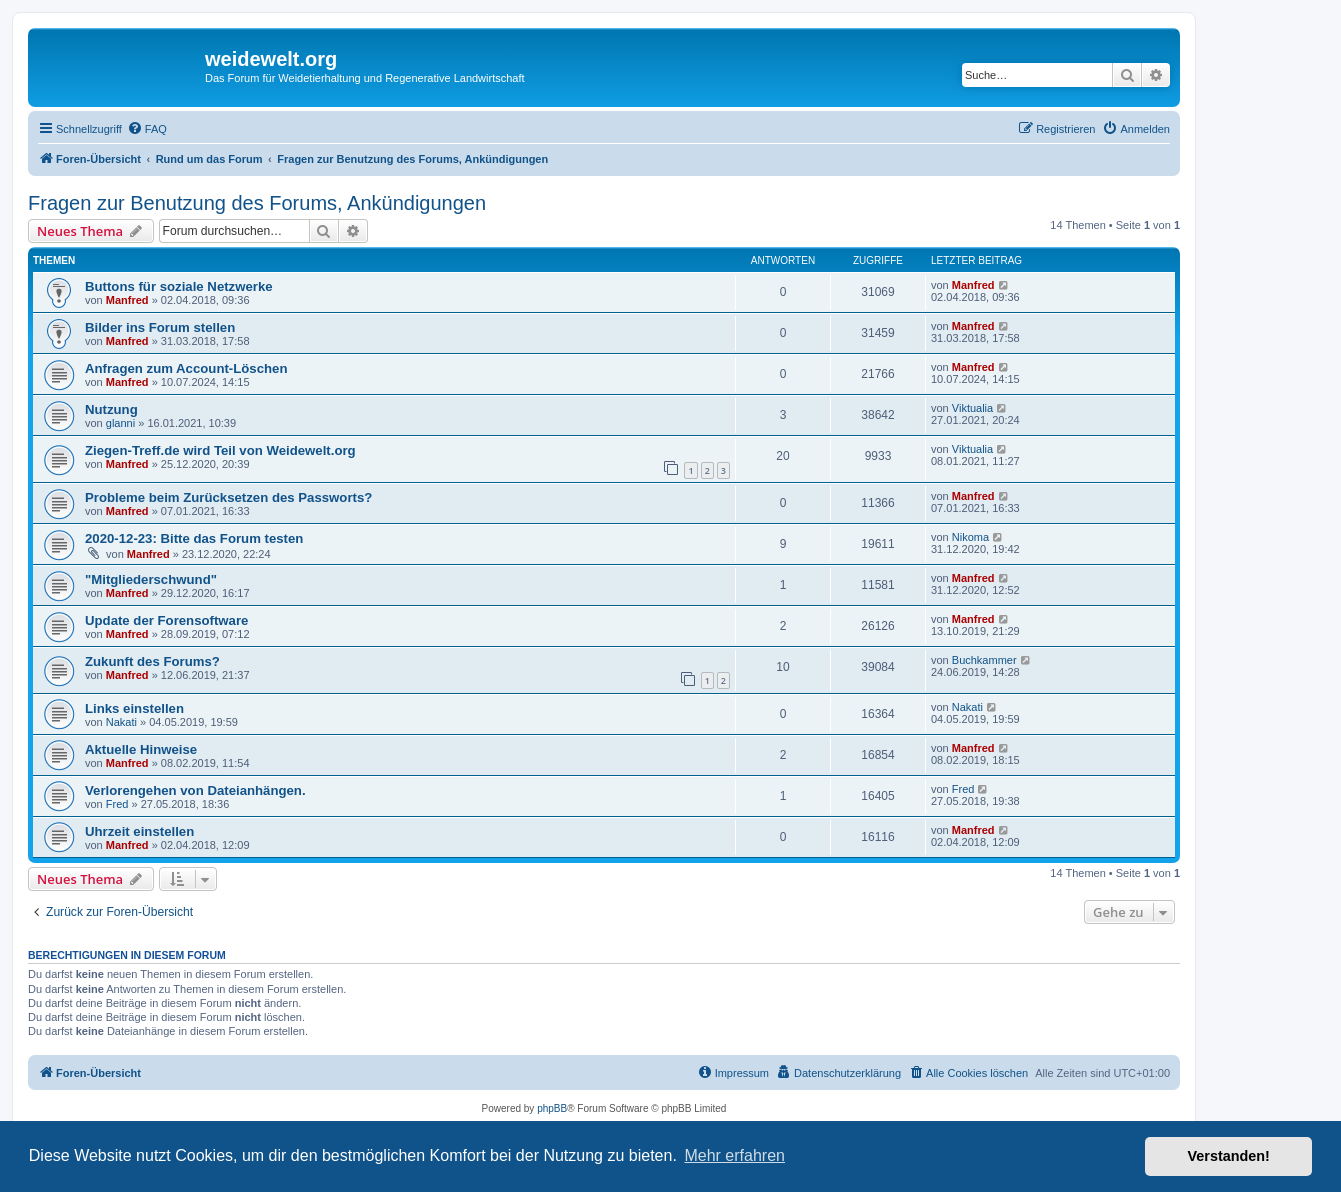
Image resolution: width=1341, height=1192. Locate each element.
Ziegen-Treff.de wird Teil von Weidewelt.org (220, 450)
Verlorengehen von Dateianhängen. (195, 790)
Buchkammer (984, 660)
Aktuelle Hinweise (141, 749)
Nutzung (111, 409)
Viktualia (972, 408)
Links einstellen (134, 708)
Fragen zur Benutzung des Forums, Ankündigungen (257, 203)
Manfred (127, 300)
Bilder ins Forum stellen (160, 327)
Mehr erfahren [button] (734, 1155)
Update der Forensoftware (166, 620)
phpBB (552, 1108)
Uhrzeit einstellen (139, 831)
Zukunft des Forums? (152, 661)
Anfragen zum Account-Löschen (186, 368)
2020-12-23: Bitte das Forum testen (194, 538)
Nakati (121, 722)
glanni (120, 423)
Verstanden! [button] (1229, 1156)
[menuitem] (147, 129)
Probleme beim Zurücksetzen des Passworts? (228, 497)
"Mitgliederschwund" (151, 579)
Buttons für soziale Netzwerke (179, 286)
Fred (117, 804)
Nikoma (970, 537)
